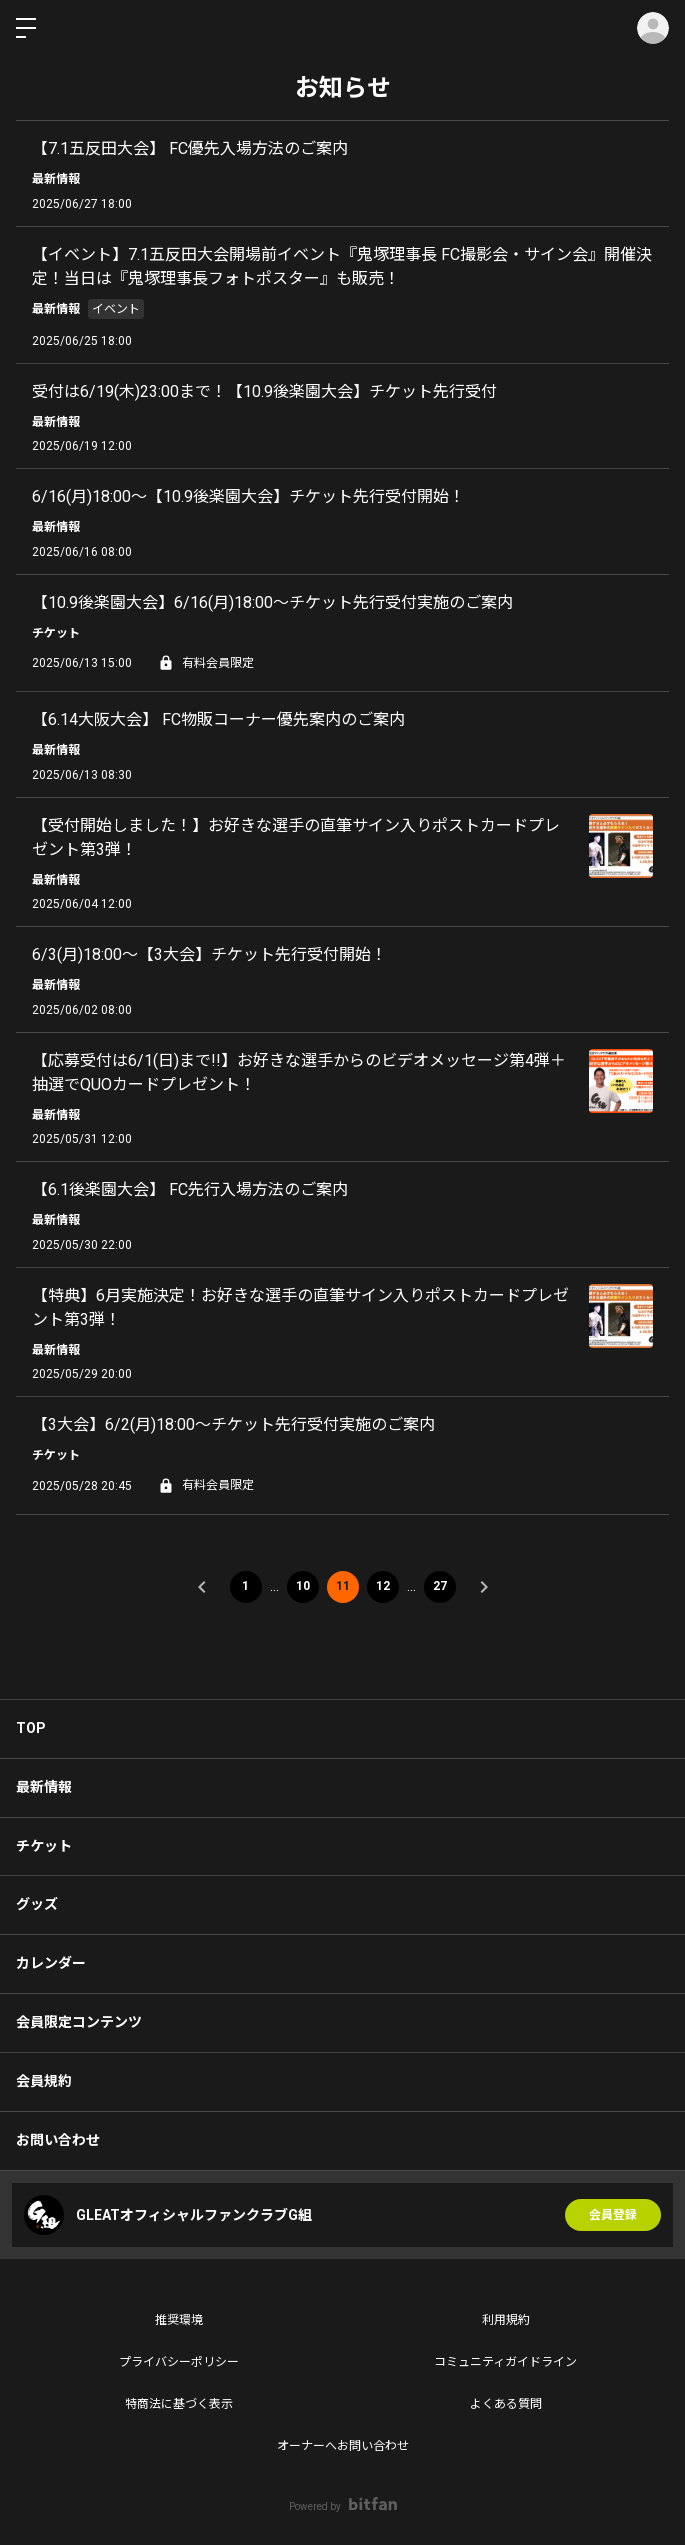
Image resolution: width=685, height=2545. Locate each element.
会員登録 (613, 2215)
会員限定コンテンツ (79, 2022)
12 (383, 1586)
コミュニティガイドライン (505, 2362)
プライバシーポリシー (179, 2362)
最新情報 (44, 1787)
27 (440, 1586)
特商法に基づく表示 (179, 2404)
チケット (44, 1846)
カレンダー (51, 1963)
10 (303, 1586)
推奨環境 (179, 2320)
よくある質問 (506, 2404)
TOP (31, 1728)
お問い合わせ (58, 2140)
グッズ (37, 1904)
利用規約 (506, 2320)
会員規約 (44, 2081)
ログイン (653, 28)
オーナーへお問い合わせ (343, 2446)
